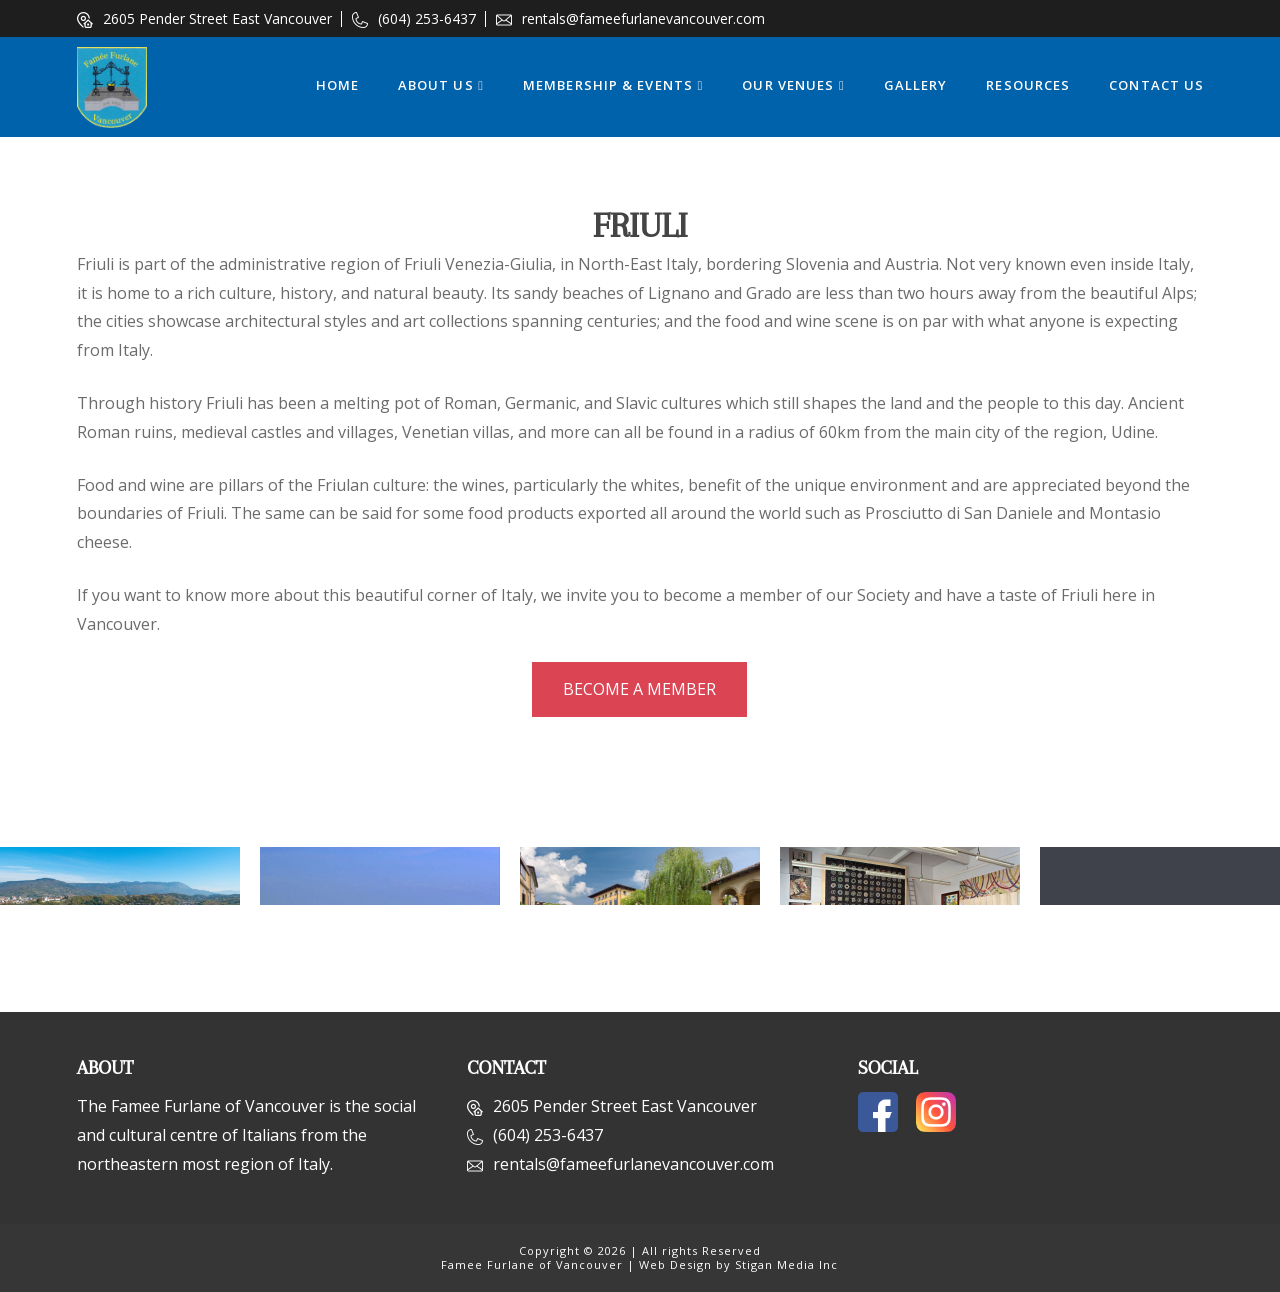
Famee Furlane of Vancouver (532, 1264)
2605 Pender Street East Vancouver (204, 18)
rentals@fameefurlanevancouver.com (630, 18)
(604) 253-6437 (414, 18)
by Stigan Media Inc (777, 1264)
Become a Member (639, 689)
